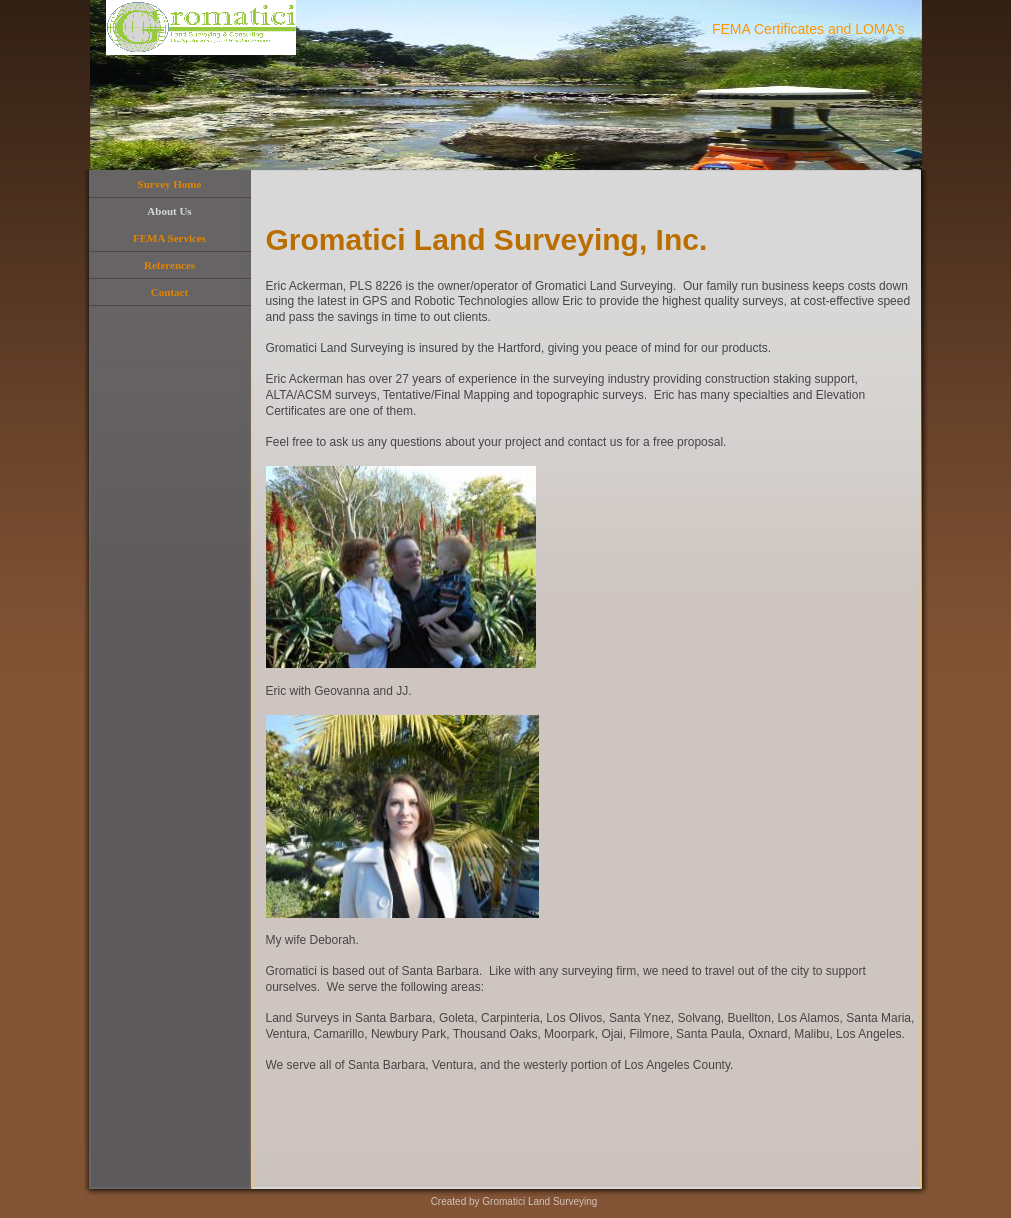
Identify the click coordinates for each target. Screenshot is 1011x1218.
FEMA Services (169, 238)
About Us (169, 211)
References (169, 265)
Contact (169, 292)
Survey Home (170, 184)
